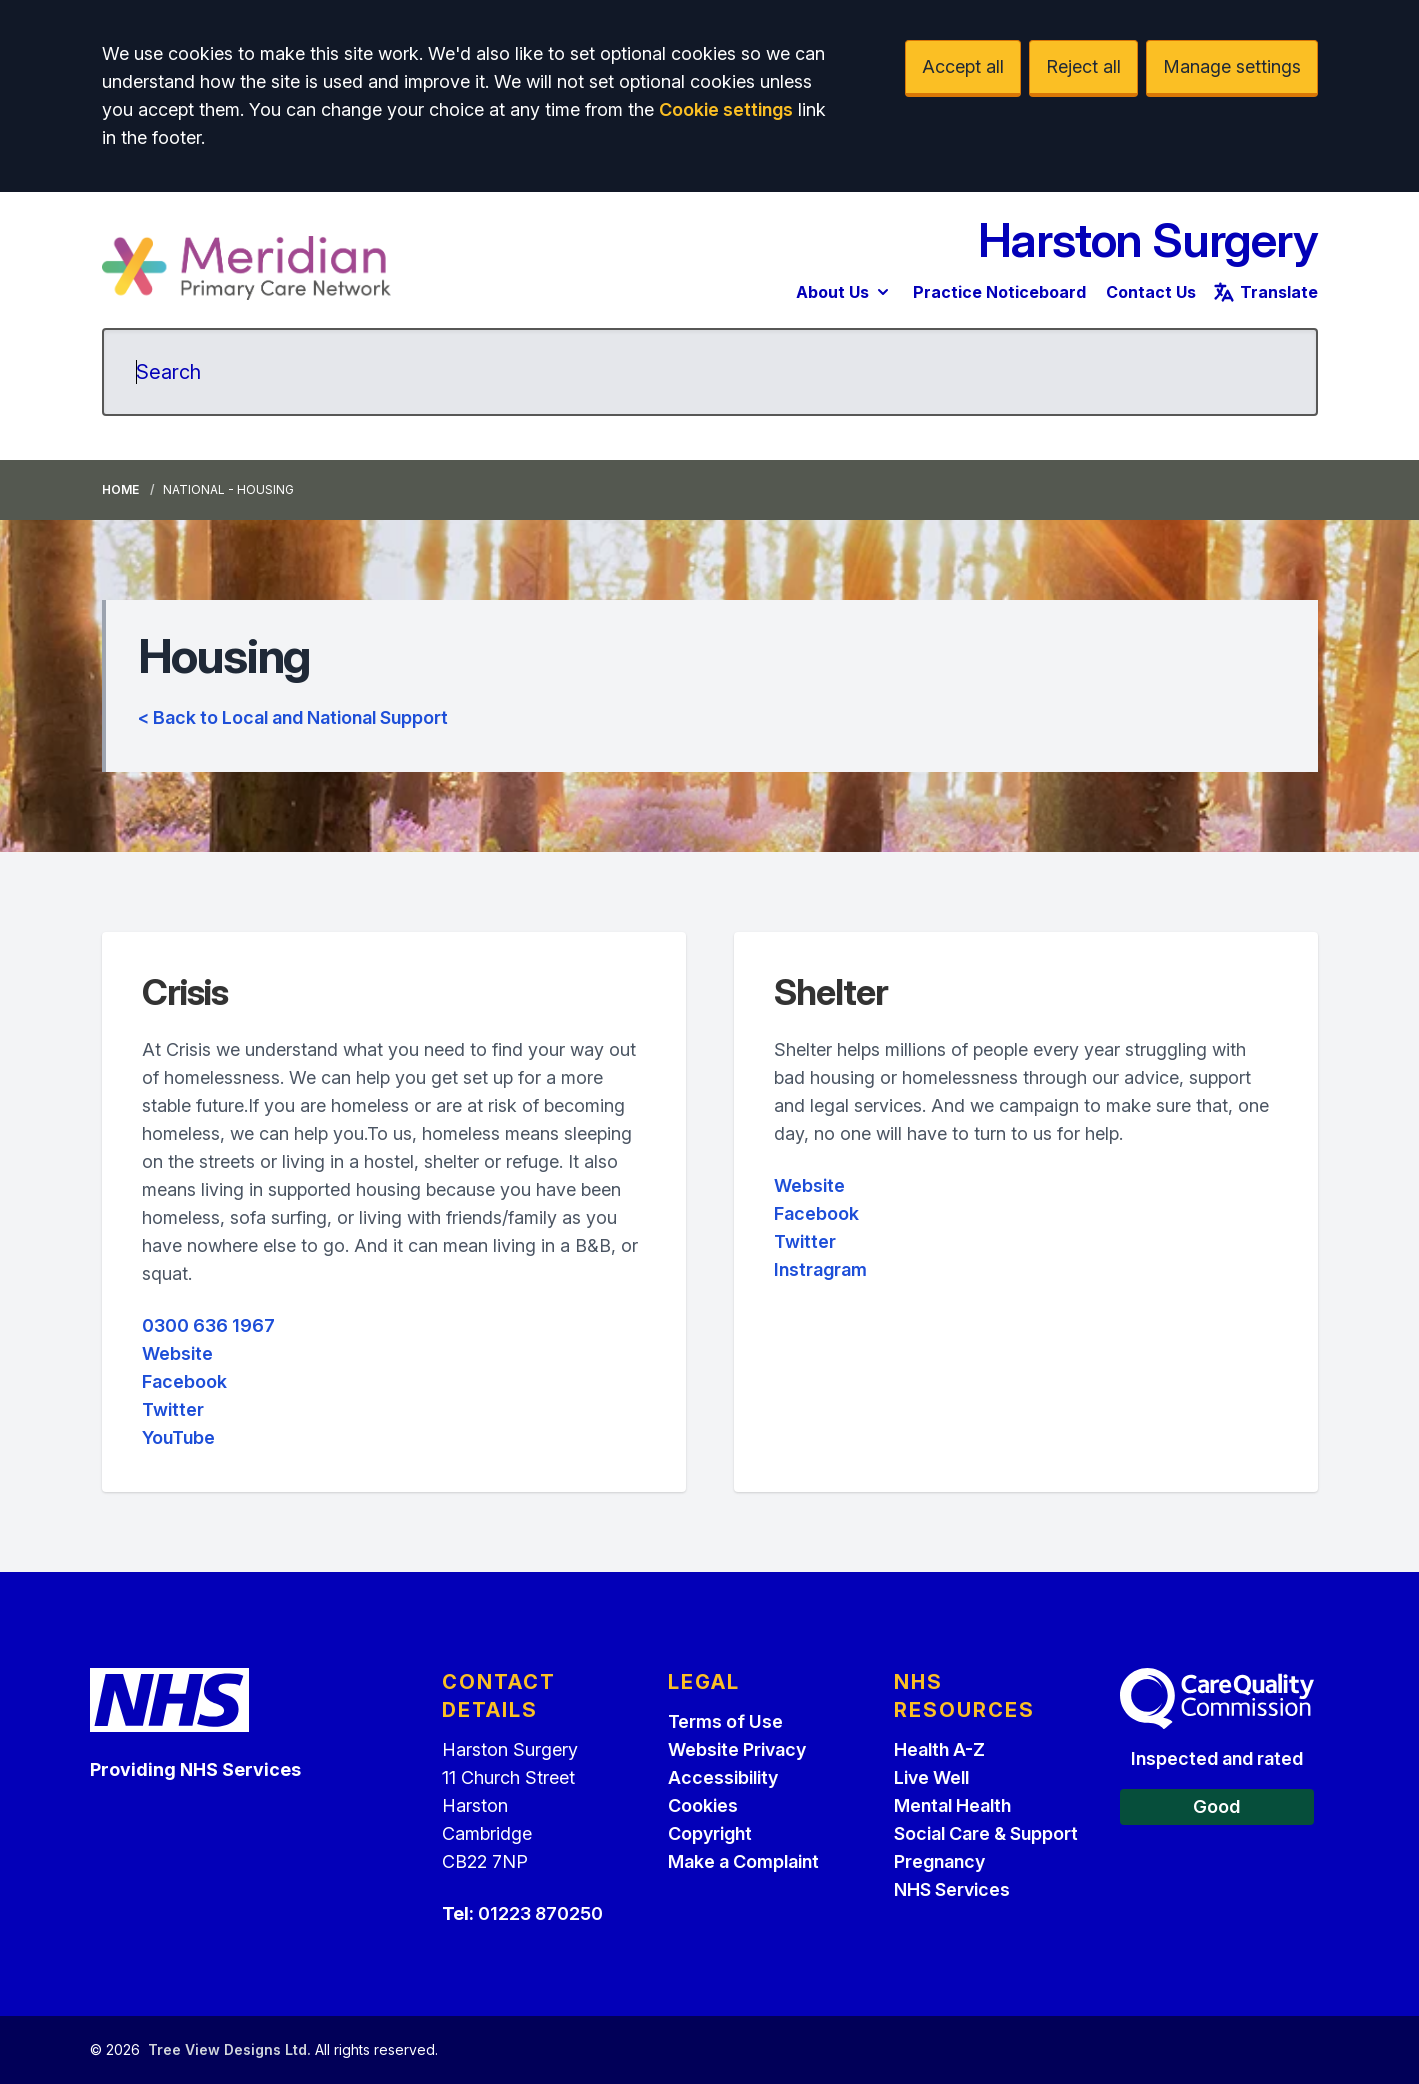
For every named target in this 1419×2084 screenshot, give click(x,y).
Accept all (963, 66)
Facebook (184, 1381)
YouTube (178, 1437)
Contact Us (1151, 292)
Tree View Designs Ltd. (229, 2049)
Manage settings (1232, 66)
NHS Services (952, 1889)
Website (177, 1353)
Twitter (173, 1409)
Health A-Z (939, 1749)
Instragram (820, 1269)
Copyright (710, 1833)
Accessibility (723, 1777)
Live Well (931, 1777)
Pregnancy (939, 1861)
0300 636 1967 (208, 1325)
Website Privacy (737, 1749)
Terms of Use (725, 1721)
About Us (844, 292)
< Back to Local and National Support (293, 717)
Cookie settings (726, 109)
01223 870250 (540, 1913)
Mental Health (952, 1805)
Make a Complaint (743, 1861)
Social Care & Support (986, 1833)
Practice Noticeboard (999, 292)
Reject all (1083, 66)
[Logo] (247, 268)
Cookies (703, 1805)
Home (120, 489)
